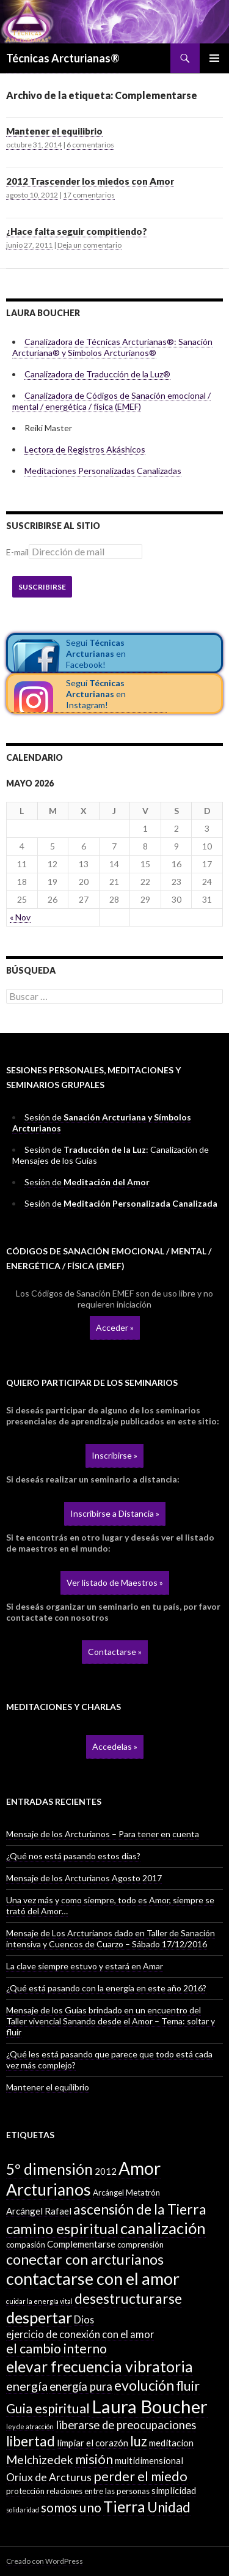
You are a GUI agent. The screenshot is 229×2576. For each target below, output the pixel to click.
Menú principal (214, 58)
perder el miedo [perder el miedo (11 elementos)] (140, 2476)
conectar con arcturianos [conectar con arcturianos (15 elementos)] (85, 2259)
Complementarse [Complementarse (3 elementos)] (81, 2243)
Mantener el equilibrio (54, 130)
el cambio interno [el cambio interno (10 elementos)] (56, 2348)
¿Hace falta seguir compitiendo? (76, 231)
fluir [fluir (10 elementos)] (188, 2386)
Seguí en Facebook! (96, 653)
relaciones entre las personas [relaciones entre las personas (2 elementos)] (98, 2491)
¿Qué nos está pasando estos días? (73, 1856)
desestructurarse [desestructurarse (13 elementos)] (128, 2298)
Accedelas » (114, 1746)
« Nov (20, 917)
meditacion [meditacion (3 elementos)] (171, 2442)
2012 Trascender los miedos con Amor (90, 181)
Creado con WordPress (44, 2561)
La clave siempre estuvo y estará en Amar (84, 1966)
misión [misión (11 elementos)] (94, 2459)
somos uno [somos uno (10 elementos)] (71, 2507)
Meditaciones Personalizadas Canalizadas (102, 470)
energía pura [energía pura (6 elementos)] (80, 2386)
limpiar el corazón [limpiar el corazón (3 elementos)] (92, 2442)
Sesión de (87, 1182)
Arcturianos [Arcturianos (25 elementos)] (48, 2189)
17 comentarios (89, 194)
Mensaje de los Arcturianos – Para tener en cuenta (102, 1834)
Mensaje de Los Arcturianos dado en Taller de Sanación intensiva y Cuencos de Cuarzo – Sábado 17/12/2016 (110, 1938)
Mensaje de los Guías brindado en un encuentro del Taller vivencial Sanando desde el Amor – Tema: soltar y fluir (110, 2021)
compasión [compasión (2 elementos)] (25, 2244)
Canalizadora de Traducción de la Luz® (97, 374)
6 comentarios (90, 144)
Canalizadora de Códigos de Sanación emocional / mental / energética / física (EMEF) (111, 401)
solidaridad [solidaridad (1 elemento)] (22, 2510)
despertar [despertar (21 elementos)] (39, 2317)
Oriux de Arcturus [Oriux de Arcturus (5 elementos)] (49, 2477)
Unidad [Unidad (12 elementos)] (169, 2507)
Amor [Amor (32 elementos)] (139, 2168)
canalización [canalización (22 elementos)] (163, 2228)
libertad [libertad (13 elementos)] (30, 2441)
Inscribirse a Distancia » (114, 1513)
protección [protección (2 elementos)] (25, 2491)
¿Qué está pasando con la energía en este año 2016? (106, 1988)
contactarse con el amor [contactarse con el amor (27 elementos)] (93, 2278)
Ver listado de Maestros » (115, 1582)
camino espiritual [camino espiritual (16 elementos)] (62, 2228)
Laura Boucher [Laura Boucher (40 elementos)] (150, 2406)
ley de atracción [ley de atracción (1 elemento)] (30, 2426)
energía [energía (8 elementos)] (27, 2385)
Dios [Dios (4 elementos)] (84, 2319)
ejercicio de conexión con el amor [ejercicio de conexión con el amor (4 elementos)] (80, 2334)
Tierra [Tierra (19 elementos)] (124, 2506)
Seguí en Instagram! (96, 694)
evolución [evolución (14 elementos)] (144, 2385)
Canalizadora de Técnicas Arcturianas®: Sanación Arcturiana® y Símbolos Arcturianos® (112, 347)
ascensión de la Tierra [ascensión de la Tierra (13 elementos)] (139, 2209)
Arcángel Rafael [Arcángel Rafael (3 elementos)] (38, 2210)
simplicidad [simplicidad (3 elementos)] (173, 2490)
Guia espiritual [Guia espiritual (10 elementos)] (48, 2408)
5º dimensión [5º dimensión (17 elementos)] (49, 2169)
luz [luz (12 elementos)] (138, 2441)
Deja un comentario (89, 245)
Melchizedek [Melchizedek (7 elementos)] (39, 2459)
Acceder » (115, 1327)
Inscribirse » (114, 1455)
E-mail (17, 552)
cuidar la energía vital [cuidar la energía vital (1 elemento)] (39, 2301)
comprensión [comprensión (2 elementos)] (140, 2244)
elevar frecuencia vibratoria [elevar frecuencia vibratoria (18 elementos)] (99, 2366)
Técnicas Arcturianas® (63, 58)
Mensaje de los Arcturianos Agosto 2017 (84, 1878)
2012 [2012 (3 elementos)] (106, 2171)
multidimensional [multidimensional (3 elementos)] (149, 2460)
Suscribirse (42, 586)
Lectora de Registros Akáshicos (84, 449)
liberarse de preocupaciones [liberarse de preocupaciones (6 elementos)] (126, 2425)
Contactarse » (115, 1651)
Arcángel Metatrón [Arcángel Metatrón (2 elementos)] (126, 2192)
